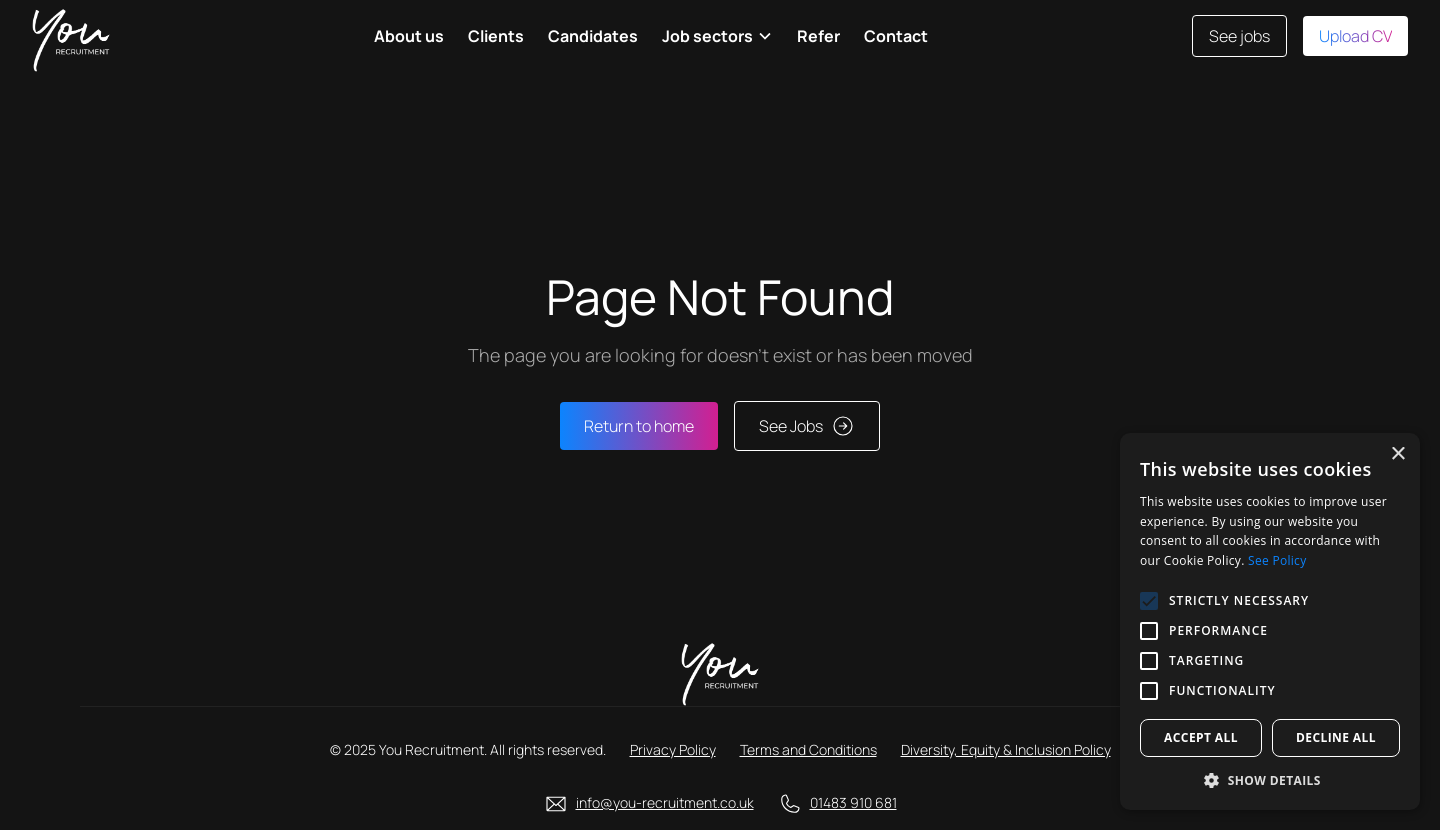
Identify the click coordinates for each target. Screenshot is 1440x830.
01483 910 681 (853, 802)
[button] (717, 36)
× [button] (1397, 454)
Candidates (593, 36)
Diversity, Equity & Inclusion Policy (1006, 749)
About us (409, 36)
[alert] (1270, 621)
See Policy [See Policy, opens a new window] (1277, 560)
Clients (496, 36)
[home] (71, 36)
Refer (818, 36)
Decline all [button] (1336, 737)
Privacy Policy (673, 749)
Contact (896, 36)
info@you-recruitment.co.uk (665, 802)
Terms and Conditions (808, 749)
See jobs (1239, 36)
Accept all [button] (1201, 737)
